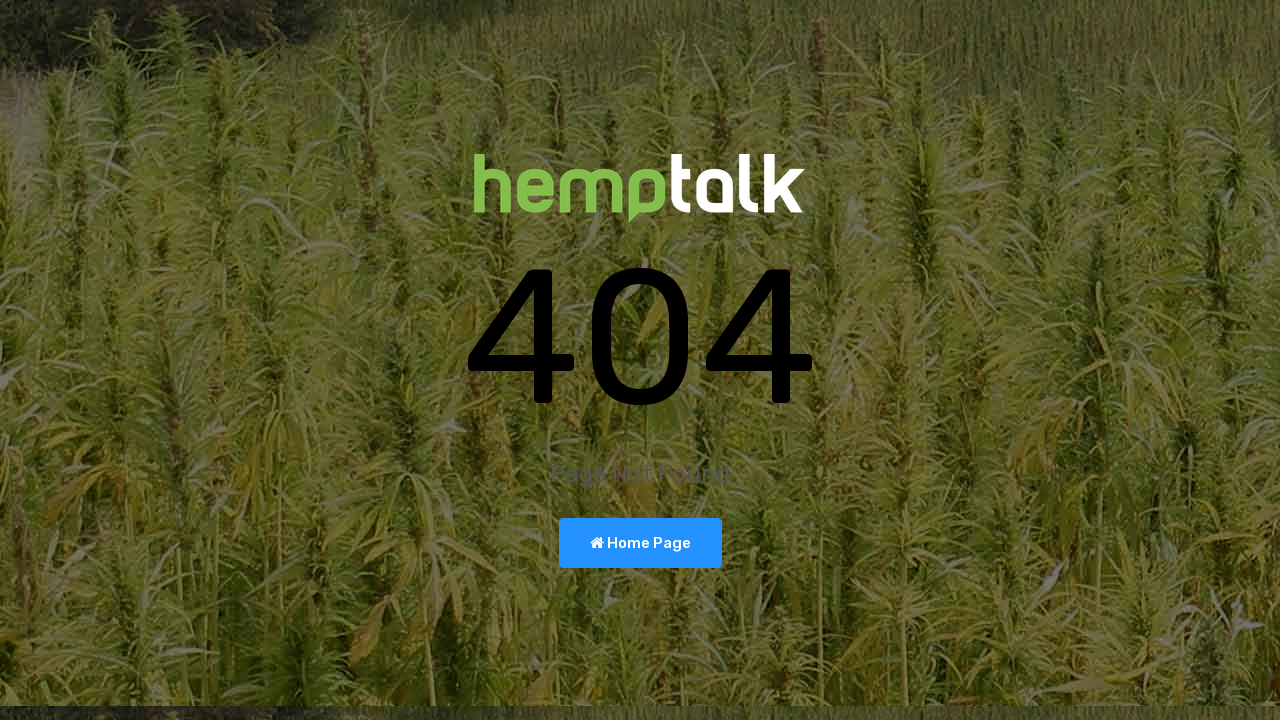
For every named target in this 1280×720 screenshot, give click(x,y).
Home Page (640, 543)
